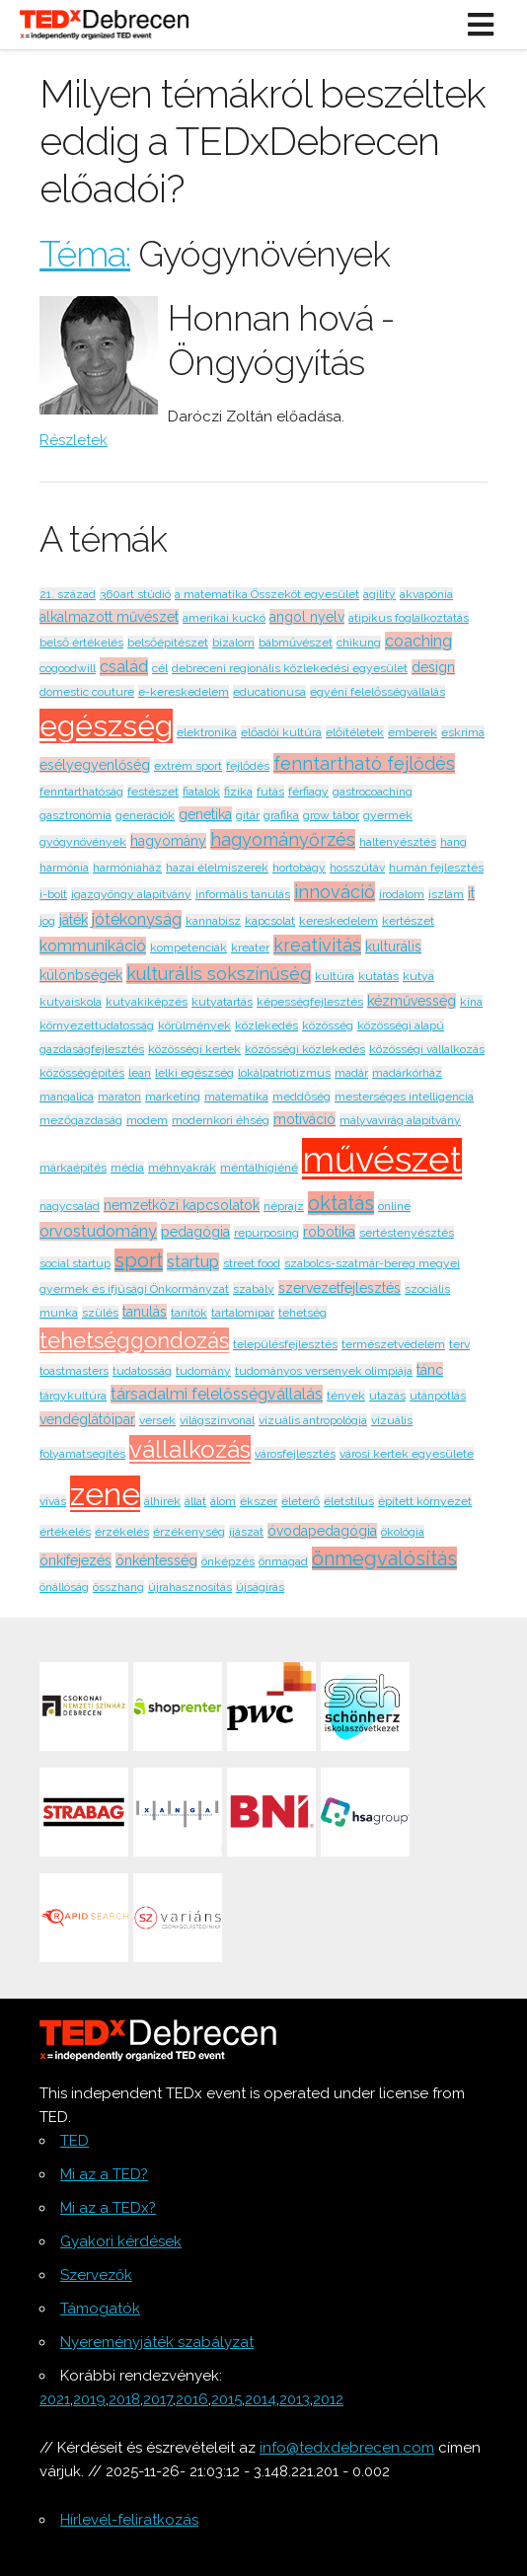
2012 (328, 2399)
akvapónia (426, 594)
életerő (300, 1501)
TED (74, 2141)
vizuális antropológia (313, 1420)
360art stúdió (135, 594)
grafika (281, 815)
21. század (67, 594)
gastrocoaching (373, 791)
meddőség (301, 1096)
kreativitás (317, 945)
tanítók (189, 1313)
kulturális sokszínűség (218, 973)
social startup (75, 1263)
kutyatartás (222, 1002)
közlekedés (266, 1025)
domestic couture (86, 692)
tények (346, 1395)
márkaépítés (73, 1167)
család (124, 666)
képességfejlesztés (310, 1002)
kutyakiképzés (147, 1002)
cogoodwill (67, 668)
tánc (429, 1370)
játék (73, 920)
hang (453, 842)
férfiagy (308, 791)
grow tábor (331, 815)
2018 (124, 2399)
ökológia (402, 1532)
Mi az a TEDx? (108, 2208)
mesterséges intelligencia (404, 1096)
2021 (54, 2399)
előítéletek (355, 732)
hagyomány (168, 841)
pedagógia (195, 1232)
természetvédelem (393, 1344)
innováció (334, 891)
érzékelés (122, 1532)
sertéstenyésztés (406, 1233)
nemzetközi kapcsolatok (182, 1205)
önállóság (64, 1587)
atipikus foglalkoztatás (408, 618)
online (394, 1206)
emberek (412, 732)
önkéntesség (156, 1560)
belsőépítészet (167, 642)
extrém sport (188, 766)
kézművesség (411, 1001)
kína (471, 1002)
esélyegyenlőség (94, 765)
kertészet (408, 921)
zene (105, 1494)
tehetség (302, 1313)
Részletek (73, 440)
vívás (52, 1501)
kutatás (378, 976)
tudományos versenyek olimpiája (324, 1371)
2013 (294, 2399)
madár (351, 1073)
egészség (106, 726)
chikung (359, 642)
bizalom (233, 642)
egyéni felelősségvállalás (377, 692)
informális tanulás (242, 894)
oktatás (341, 1203)
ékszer (258, 1501)
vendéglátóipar (87, 1419)
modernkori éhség (220, 1120)
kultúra (334, 976)
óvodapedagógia (322, 1531)
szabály (253, 1289)
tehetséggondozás (134, 1340)
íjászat (246, 1532)
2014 (260, 2399)
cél (160, 668)
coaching (418, 641)
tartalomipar (242, 1313)
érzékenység (189, 1532)
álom (223, 1501)
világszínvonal (217, 1420)
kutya (418, 976)
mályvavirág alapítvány (400, 1120)
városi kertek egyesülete (406, 1454)
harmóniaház (127, 867)
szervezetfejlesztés (339, 1288)
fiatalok (201, 791)
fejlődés (247, 766)
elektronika (207, 732)
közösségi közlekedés (305, 1049)
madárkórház (407, 1073)
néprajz (284, 1206)
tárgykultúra (73, 1395)
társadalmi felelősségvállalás (217, 1394)
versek (157, 1420)
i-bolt (53, 894)
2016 (192, 2399)
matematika (236, 1096)
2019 (89, 2399)
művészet (382, 1158)
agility (379, 594)
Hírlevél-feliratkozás (129, 2520)
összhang (118, 1587)
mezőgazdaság (80, 1120)
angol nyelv (306, 617)
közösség (327, 1025)
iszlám (446, 894)
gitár (248, 815)
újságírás (260, 1587)
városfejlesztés (295, 1454)
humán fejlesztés (436, 867)
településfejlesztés (285, 1344)
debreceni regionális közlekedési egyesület (290, 668)
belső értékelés (81, 642)
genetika (205, 814)
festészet (153, 791)
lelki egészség (194, 1073)
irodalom (401, 894)
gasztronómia (75, 815)
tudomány (203, 1371)
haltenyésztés (397, 842)
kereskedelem (338, 921)
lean (139, 1073)
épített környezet (425, 1501)
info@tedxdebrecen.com (347, 2448)
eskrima (463, 732)
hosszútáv (357, 867)
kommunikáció (92, 946)
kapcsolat (270, 921)
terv (459, 1344)
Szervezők (96, 2275)
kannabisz (213, 921)
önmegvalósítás (384, 1558)
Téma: (84, 253)
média (127, 1167)
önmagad (283, 1561)
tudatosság (142, 1371)
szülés (100, 1313)
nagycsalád (69, 1206)
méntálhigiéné (259, 1167)
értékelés (65, 1532)
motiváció (304, 1119)
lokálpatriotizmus (284, 1073)
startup (193, 1261)
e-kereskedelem (183, 692)
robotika (329, 1232)
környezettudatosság (96, 1025)
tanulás (144, 1312)
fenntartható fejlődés (364, 763)
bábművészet (296, 642)
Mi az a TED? (104, 2174)
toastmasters (74, 1371)
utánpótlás (438, 1395)
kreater (250, 947)
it (471, 893)
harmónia (64, 867)
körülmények (194, 1025)
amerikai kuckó (224, 618)
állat (195, 1501)
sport (138, 1260)
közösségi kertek (194, 1049)
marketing (172, 1096)
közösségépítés (81, 1073)
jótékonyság (137, 919)
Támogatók (100, 2308)
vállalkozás (190, 1449)
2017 (158, 2399)
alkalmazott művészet (109, 617)
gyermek (388, 815)
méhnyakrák (182, 1167)
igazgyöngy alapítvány (131, 894)
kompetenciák (188, 947)
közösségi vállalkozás (427, 1049)
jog (47, 921)
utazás (387, 1395)
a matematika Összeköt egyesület (267, 594)
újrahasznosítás (190, 1587)
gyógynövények (82, 842)
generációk (145, 815)
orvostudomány (98, 1231)
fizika (238, 791)
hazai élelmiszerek (217, 867)
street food (251, 1263)
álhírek (162, 1501)
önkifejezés (75, 1560)
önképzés (228, 1561)
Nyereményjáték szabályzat (157, 2342)
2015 (226, 2399)
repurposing (266, 1233)
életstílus (349, 1501)
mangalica (66, 1096)
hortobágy (299, 867)
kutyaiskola (70, 1002)
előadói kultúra (281, 732)
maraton (119, 1096)
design (433, 667)
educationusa (269, 692)
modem (147, 1120)
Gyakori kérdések (121, 2241)
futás (270, 791)
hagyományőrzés (282, 839)
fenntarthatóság (81, 791)
